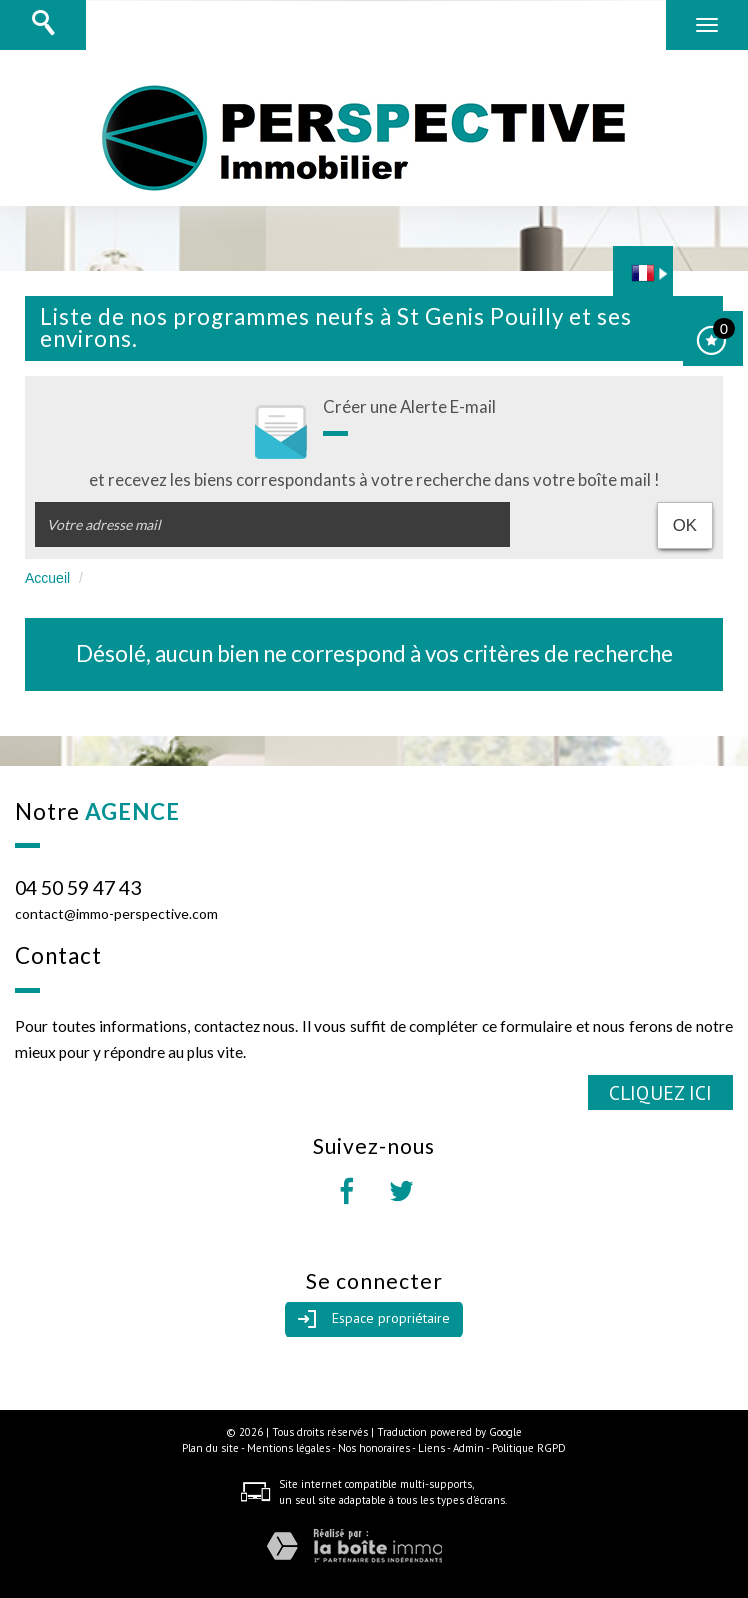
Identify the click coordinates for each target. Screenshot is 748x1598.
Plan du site (210, 1448)
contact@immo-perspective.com (116, 913)
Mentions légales (288, 1448)
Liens (431, 1448)
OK (685, 525)
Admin (468, 1448)
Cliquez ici (660, 1092)
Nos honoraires (374, 1448)
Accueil (47, 578)
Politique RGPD (529, 1448)
